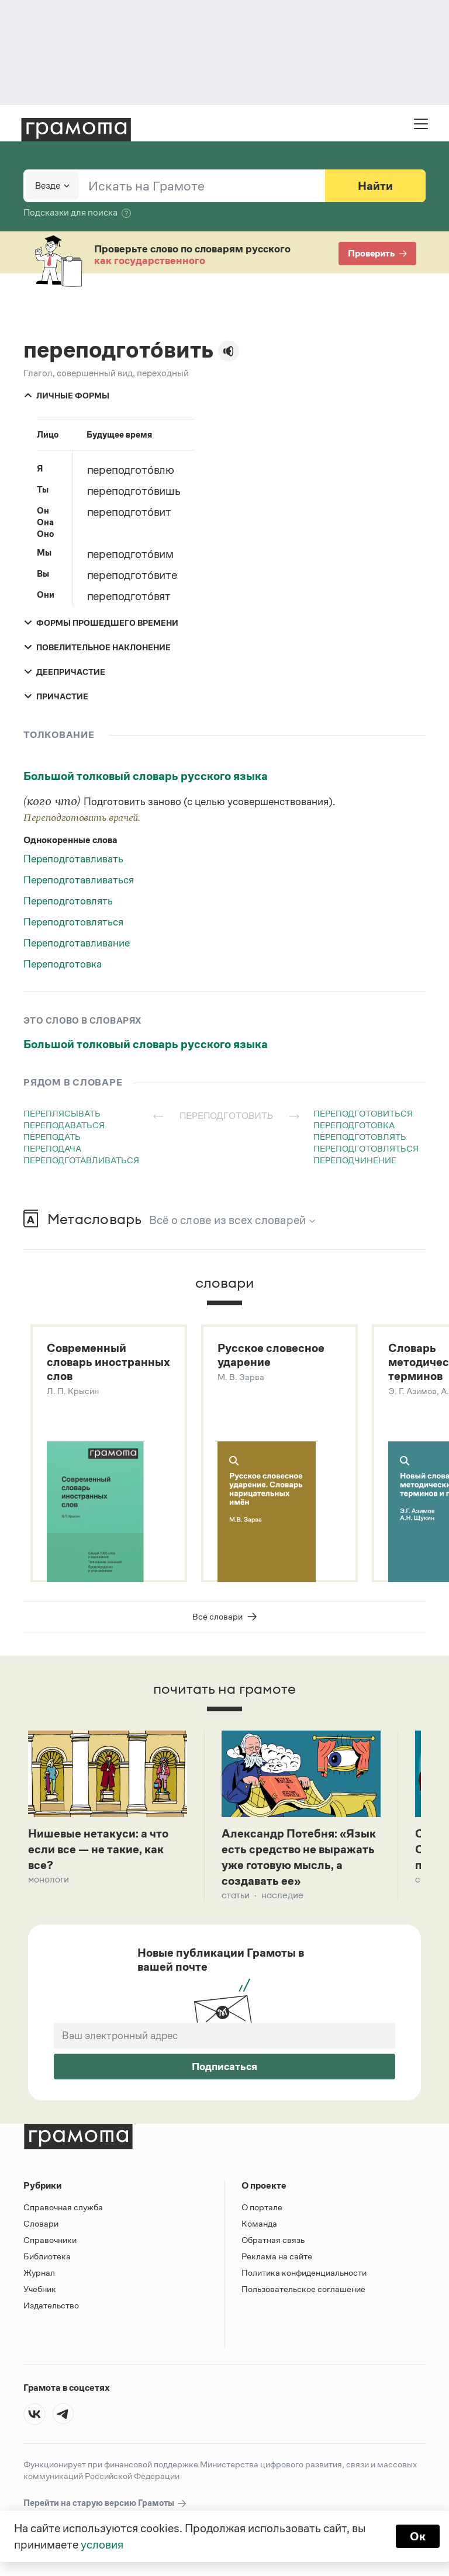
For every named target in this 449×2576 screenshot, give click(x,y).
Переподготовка (62, 964)
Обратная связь (273, 2240)
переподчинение (354, 1160)
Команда (259, 2223)
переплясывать (62, 1113)
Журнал (39, 2272)
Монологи (48, 1879)
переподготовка (354, 1125)
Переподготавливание (76, 943)
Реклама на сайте (276, 2256)
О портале (261, 2207)
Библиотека (47, 2256)
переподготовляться (366, 1148)
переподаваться (64, 1125)
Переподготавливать (73, 859)
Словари (40, 2223)
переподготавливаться (81, 1160)
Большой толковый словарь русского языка (145, 775)
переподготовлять (359, 1137)
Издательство (51, 2305)
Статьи (236, 1895)
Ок (418, 2536)
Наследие (282, 1895)
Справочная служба (63, 2207)
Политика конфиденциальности (304, 2272)
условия (102, 2544)
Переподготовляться (73, 922)
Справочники (50, 2240)
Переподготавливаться (78, 880)
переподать (52, 1137)
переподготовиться (363, 1113)
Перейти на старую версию (105, 2503)
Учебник (39, 2289)
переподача (52, 1148)
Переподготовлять (68, 901)
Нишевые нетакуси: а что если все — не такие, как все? (98, 1849)
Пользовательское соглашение (303, 2289)
